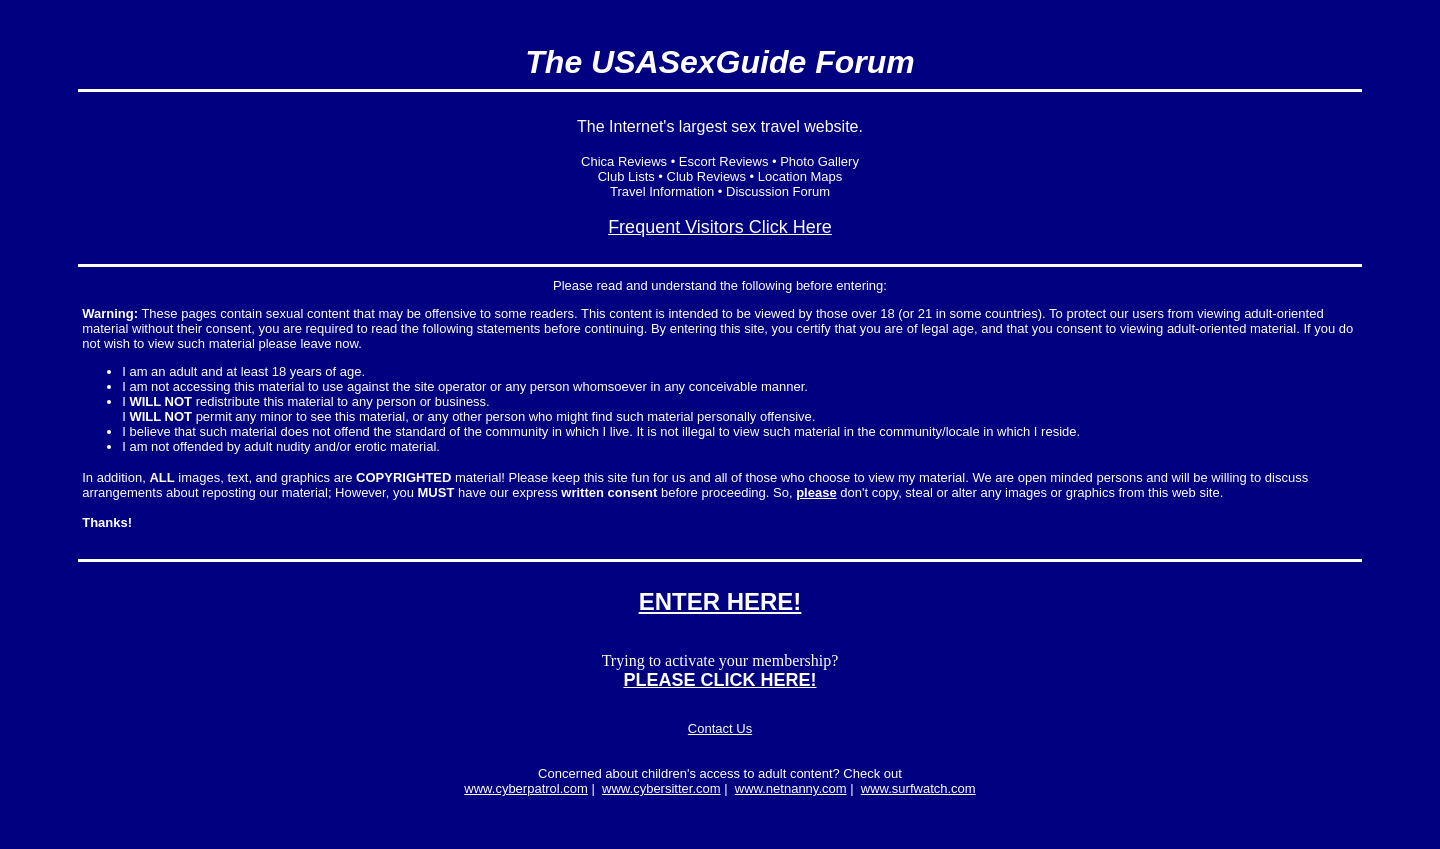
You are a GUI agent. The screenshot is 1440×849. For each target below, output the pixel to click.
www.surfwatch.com (918, 788)
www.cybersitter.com (661, 788)
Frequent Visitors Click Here (720, 227)
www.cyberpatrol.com (526, 788)
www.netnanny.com (791, 788)
